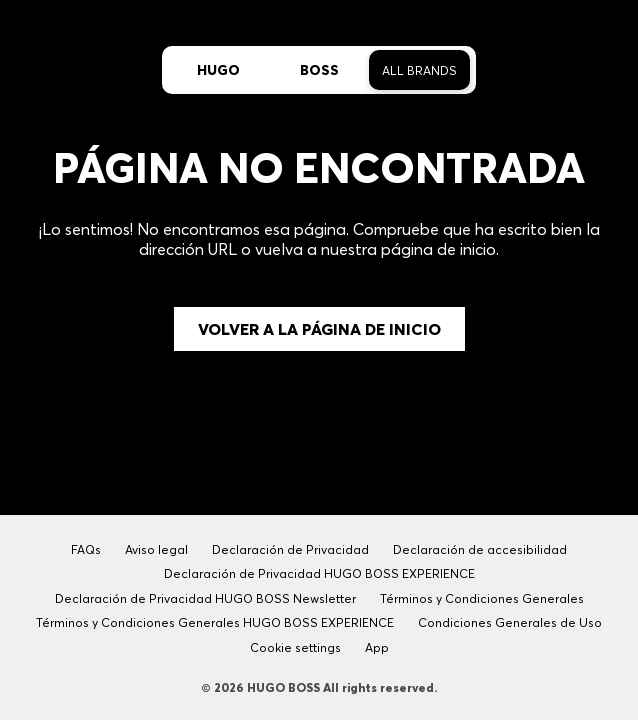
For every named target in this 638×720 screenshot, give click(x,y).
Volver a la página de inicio (319, 329)
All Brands (419, 70)
